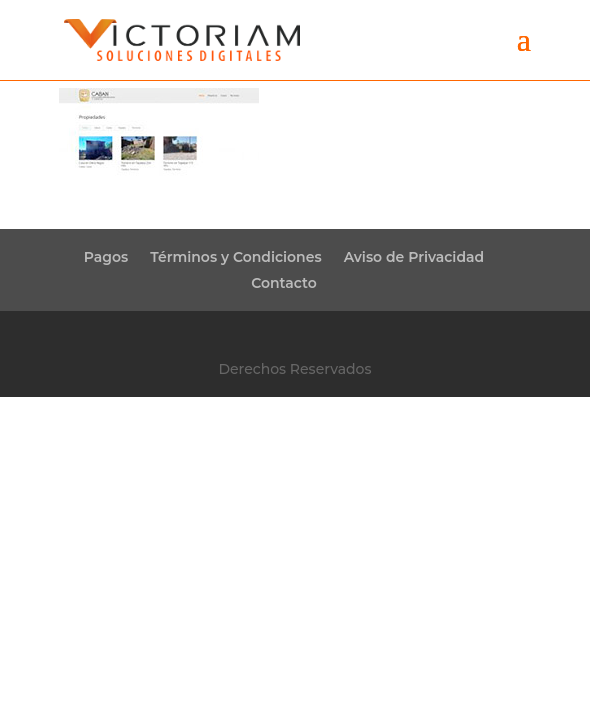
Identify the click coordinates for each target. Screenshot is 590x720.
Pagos (106, 257)
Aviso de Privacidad (414, 257)
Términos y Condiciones (235, 257)
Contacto (284, 283)
